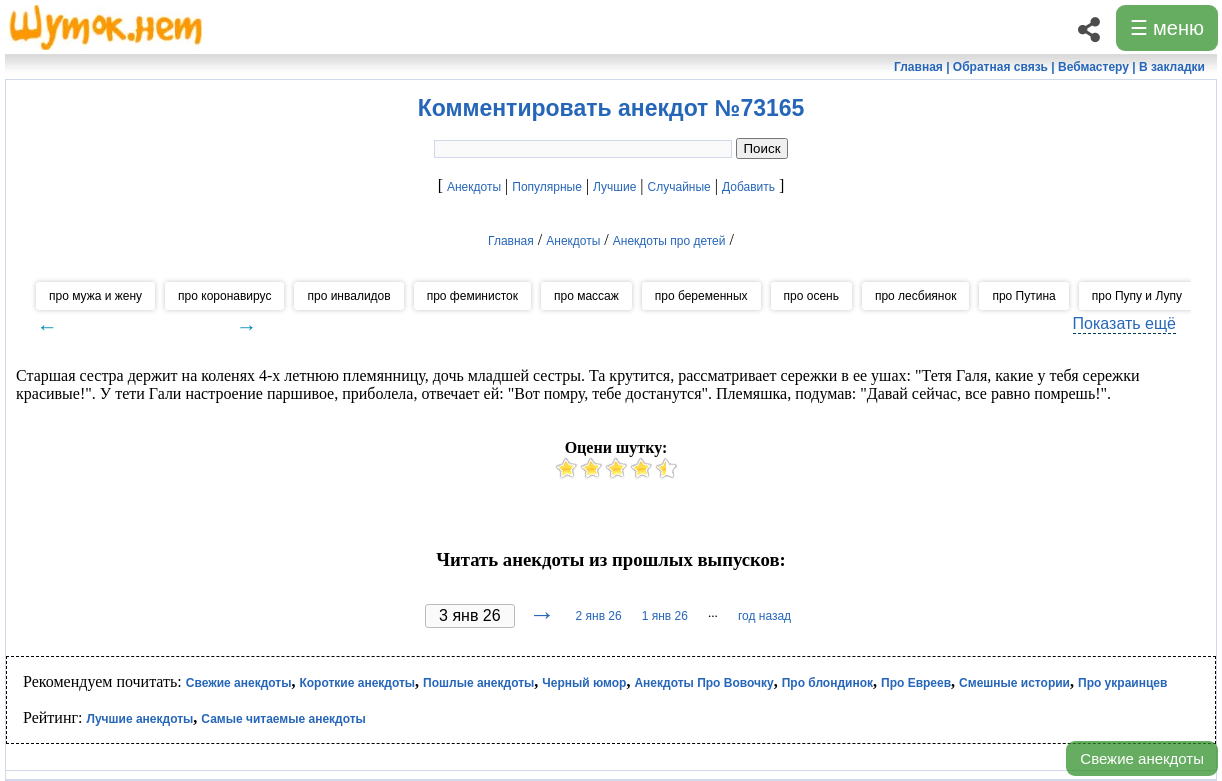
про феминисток (472, 296)
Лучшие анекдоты (139, 719)
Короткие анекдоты (357, 683)
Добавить (748, 187)
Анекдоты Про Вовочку (703, 683)
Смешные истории (1014, 683)
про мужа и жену (95, 296)
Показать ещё (1124, 323)
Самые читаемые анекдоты (283, 719)
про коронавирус (224, 296)
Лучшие (614, 187)
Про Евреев (916, 683)
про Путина (1023, 296)
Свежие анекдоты (1142, 758)
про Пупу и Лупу (1137, 296)
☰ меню (1167, 28)
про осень (811, 296)
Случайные (679, 187)
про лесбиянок (915, 296)
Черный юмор (584, 683)
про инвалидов (348, 296)
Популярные (547, 187)
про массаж (586, 296)
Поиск (762, 148)
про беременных (701, 296)
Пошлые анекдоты (478, 683)
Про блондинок (827, 683)
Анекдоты (474, 187)
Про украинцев (1122, 683)
